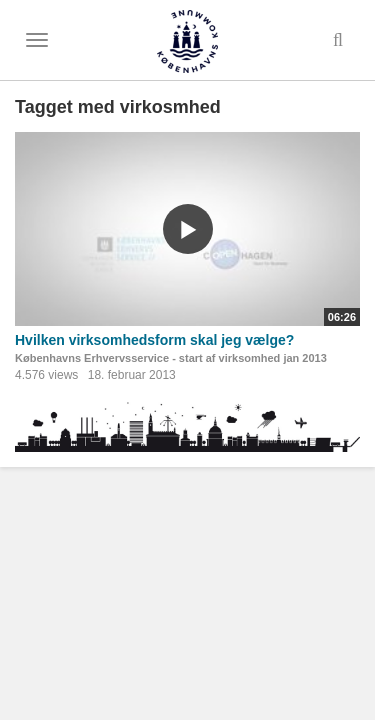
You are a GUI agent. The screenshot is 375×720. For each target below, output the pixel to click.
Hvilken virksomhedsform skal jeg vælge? (154, 340)
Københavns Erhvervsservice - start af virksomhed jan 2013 (171, 358)
